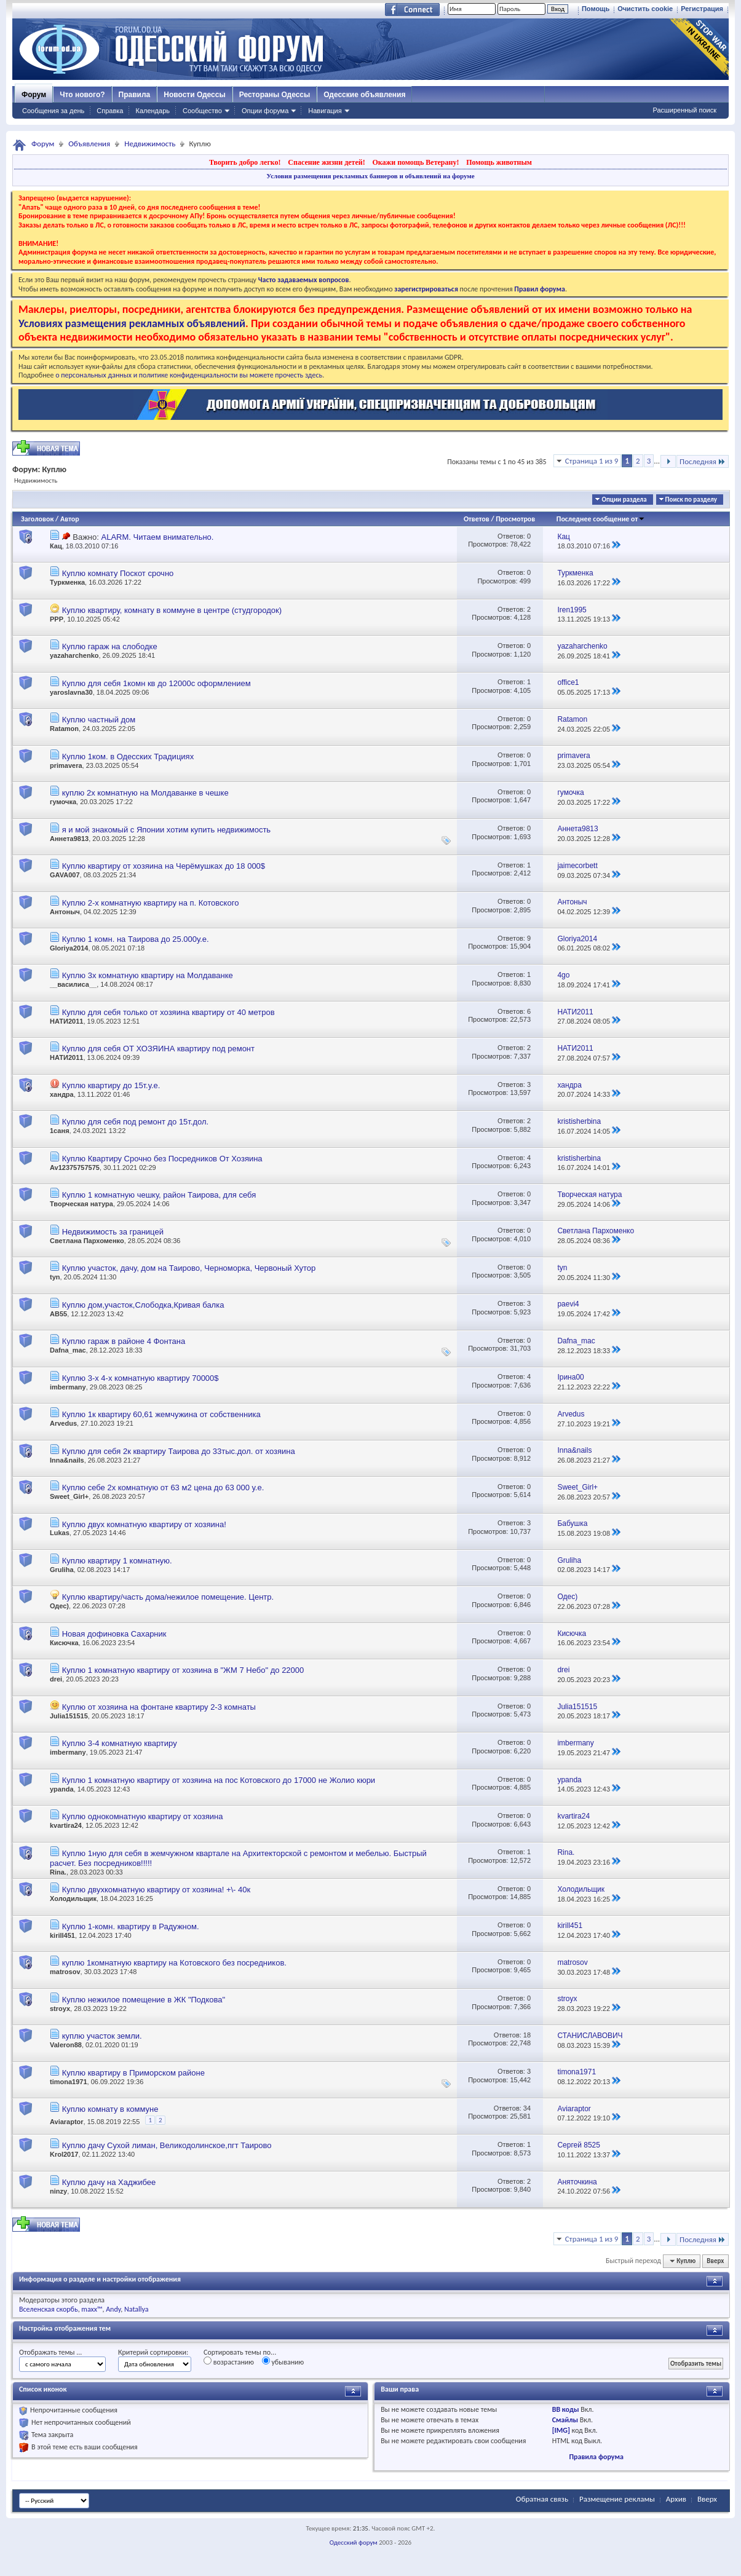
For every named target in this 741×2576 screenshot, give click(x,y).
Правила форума (596, 2456)
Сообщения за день (53, 110)
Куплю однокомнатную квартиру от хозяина (142, 1816)
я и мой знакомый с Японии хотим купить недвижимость (166, 829)
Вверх (715, 2261)
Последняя (703, 461)
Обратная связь (542, 2498)
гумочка (63, 801)
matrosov (65, 1971)
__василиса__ (73, 984)
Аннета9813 (69, 838)
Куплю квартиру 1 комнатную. (117, 1560)
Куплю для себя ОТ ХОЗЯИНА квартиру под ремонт (158, 1048)
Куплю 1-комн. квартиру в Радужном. (130, 1926)
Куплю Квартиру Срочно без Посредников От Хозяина (162, 1158)
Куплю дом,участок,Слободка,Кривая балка (143, 1305)
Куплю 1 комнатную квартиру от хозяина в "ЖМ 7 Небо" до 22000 (183, 1670)
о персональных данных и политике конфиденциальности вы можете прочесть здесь (188, 375)
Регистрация (702, 8)
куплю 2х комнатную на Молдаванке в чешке (145, 792)
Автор (69, 519)
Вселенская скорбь (48, 2309)
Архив (676, 2498)
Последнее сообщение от (601, 519)
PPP (56, 619)
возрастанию (229, 2361)
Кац (56, 546)
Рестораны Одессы (275, 94)
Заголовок (37, 519)
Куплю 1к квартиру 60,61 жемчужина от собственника (161, 1414)
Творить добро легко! (245, 162)
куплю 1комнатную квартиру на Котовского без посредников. (174, 1962)
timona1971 (68, 2081)
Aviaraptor (67, 2121)
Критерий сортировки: (153, 2352)
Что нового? (82, 94)
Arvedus (63, 1423)
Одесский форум (354, 2542)
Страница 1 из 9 (592, 460)
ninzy (58, 2191)
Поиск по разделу (691, 500)
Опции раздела (623, 500)
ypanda (62, 1789)
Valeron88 (66, 2045)
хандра (62, 1094)
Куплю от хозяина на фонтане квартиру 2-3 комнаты (159, 1707)
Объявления (89, 143)
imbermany (68, 1387)
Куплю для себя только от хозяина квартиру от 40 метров (168, 1012)
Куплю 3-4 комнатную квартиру (119, 1743)
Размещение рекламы (617, 2498)
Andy (113, 2309)
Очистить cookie (645, 8)
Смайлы (565, 2420)
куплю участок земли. (102, 2036)
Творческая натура (81, 1203)
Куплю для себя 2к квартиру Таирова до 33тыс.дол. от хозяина (178, 1451)
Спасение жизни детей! (326, 162)
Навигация (324, 110)
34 (527, 2108)
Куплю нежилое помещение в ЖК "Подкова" (143, 1999)
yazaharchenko (74, 655)
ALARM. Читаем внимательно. (157, 537)
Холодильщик (73, 1898)
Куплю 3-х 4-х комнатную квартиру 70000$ (140, 1378)
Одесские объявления (364, 94)
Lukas (59, 1532)
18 (527, 2035)
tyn (55, 1277)
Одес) (59, 1606)
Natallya (136, 2309)
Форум (34, 94)
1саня (59, 1130)
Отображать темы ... (50, 2352)
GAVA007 (65, 875)
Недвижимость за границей (113, 1231)
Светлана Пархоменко (87, 1240)
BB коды (565, 2409)
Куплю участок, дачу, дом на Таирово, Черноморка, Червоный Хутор (189, 1268)
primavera (66, 765)
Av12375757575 (75, 1167)
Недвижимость (149, 143)
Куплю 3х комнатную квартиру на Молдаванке (147, 975)
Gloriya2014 (69, 948)
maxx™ (91, 2309)
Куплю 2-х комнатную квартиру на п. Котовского (150, 902)
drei (56, 1679)
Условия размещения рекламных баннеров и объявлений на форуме (370, 176)
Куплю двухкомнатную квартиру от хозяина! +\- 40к (156, 1889)
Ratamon (64, 728)
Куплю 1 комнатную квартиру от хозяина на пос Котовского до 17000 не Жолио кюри (219, 1780)
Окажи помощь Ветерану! (415, 162)
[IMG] (561, 2430)
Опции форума (265, 110)
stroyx (60, 2008)
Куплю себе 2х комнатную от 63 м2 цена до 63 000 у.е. (163, 1487)
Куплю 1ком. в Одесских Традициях (128, 756)
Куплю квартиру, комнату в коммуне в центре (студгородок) (172, 610)
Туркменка (67, 582)
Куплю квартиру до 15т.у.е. (111, 1085)
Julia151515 (69, 1716)
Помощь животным (499, 162)
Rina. (58, 1872)
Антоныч (65, 911)
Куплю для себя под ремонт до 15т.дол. (135, 1121)
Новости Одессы (194, 94)
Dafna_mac (68, 1350)
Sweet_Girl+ (69, 1496)
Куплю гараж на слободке (109, 646)
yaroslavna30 (71, 692)
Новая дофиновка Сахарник (114, 1633)
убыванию (283, 2361)
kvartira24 (66, 1825)
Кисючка (64, 1642)
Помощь (595, 8)
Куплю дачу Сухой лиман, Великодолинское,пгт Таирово (167, 2145)
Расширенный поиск (684, 110)
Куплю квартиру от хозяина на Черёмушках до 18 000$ (163, 866)
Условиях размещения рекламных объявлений (131, 323)
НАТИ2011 (66, 1021)
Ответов (476, 519)
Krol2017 (64, 2154)
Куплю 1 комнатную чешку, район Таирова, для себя (159, 1194)
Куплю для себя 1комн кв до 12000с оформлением (156, 683)
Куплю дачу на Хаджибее (109, 2182)
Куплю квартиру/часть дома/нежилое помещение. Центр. (168, 1597)
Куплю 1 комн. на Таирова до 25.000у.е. (135, 939)
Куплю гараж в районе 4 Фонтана (124, 1341)
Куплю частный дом (99, 719)
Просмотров (515, 519)
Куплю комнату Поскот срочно (118, 573)
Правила (135, 94)
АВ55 (58, 1314)
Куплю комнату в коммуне (110, 2109)
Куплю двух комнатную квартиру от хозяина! (144, 1524)
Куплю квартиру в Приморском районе (133, 2072)
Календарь (152, 110)
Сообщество (202, 110)
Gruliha (62, 1569)
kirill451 (62, 1935)
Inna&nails (67, 1460)
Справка (110, 110)
